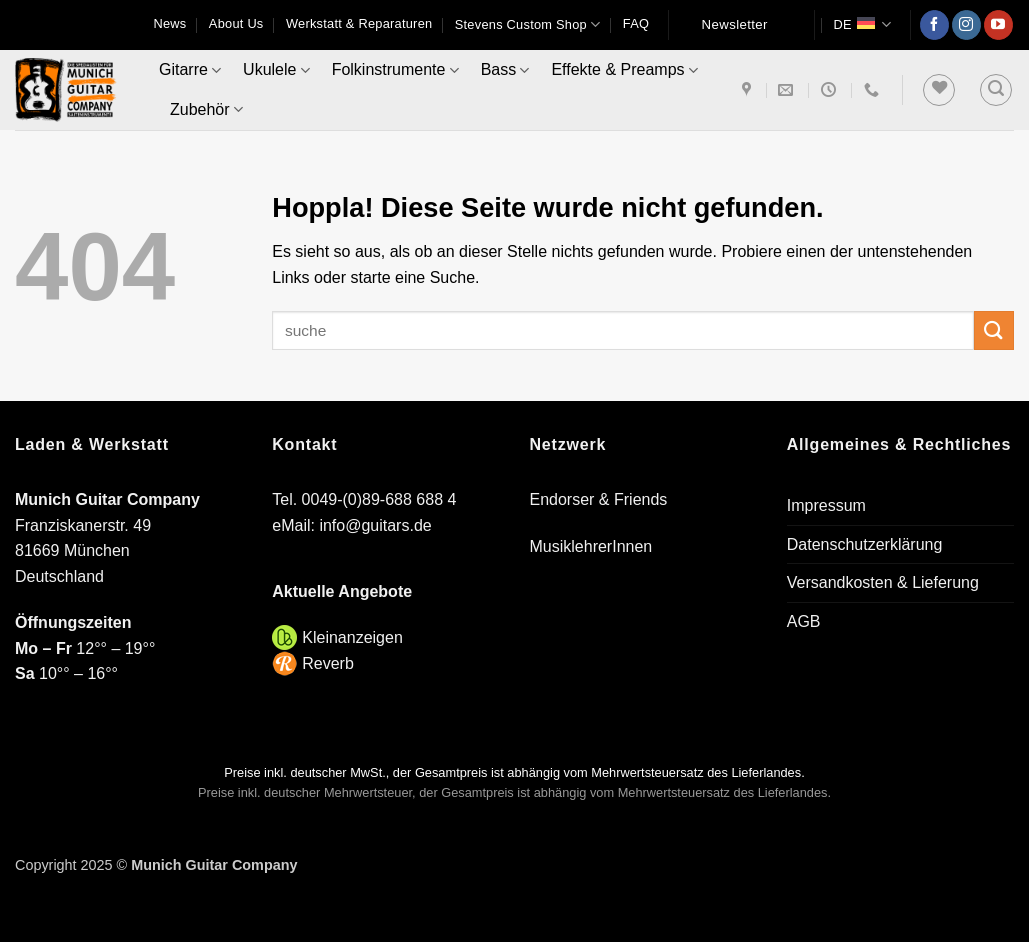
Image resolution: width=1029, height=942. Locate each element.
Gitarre (190, 70)
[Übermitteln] (994, 330)
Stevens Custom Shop (528, 24)
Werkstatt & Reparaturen (359, 23)
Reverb (328, 663)
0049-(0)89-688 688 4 (379, 499)
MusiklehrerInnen (591, 546)
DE (862, 24)
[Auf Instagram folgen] (966, 25)
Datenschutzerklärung (865, 544)
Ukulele (276, 70)
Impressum (826, 505)
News (169, 23)
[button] (996, 90)
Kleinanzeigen (352, 637)
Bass (505, 70)
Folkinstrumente (395, 70)
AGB (804, 621)
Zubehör (206, 109)
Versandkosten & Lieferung (883, 582)
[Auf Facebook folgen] (934, 25)
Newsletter (735, 24)
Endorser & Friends (599, 499)
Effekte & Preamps (624, 70)
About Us (236, 23)
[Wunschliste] (939, 90)
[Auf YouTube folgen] (998, 25)
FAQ (636, 23)
